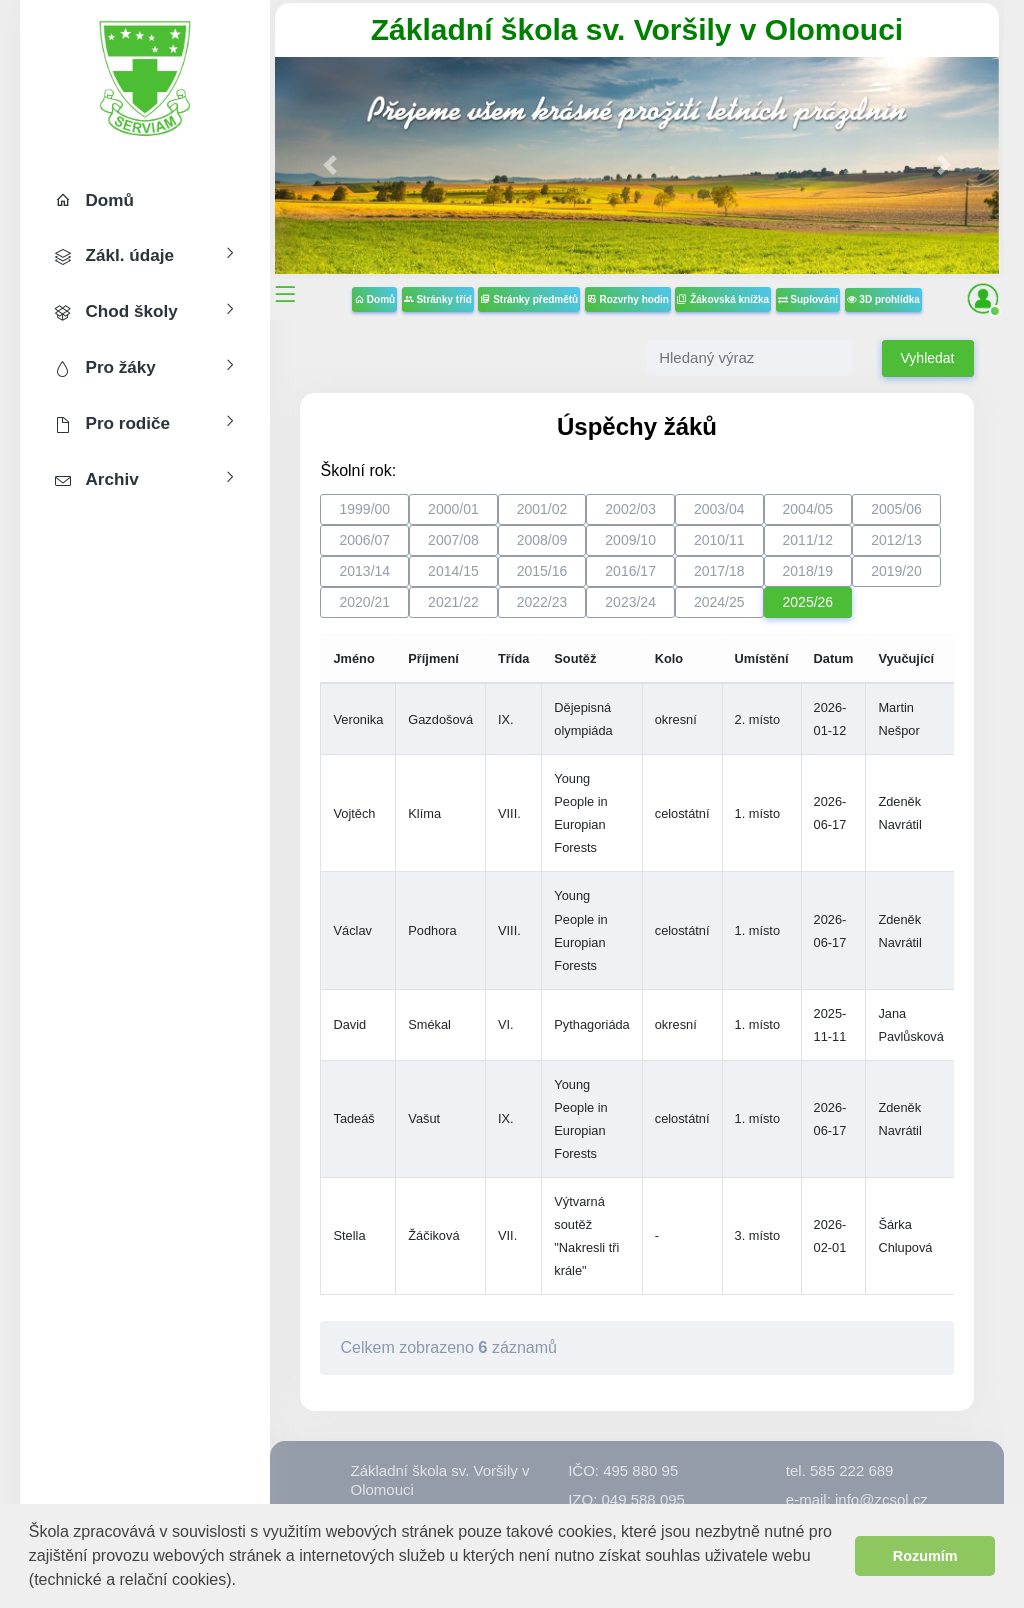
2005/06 (896, 509)
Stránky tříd (438, 299)
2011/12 (808, 540)
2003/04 (719, 509)
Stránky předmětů (529, 299)
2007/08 (453, 540)
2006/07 (364, 540)
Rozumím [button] (925, 1556)
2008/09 (542, 540)
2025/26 (808, 602)
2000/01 (453, 509)
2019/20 (896, 571)
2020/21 (364, 602)
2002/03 (630, 509)
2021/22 (453, 602)
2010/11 (719, 540)
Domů (374, 299)
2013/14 (364, 571)
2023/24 (630, 602)
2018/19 (808, 571)
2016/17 (630, 571)
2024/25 (719, 602)
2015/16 (542, 571)
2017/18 (719, 571)
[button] (243, 1581)
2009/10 (630, 540)
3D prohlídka (883, 299)
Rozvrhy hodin (628, 299)
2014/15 (453, 571)
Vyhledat (928, 358)
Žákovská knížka (723, 299)
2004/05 (808, 509)
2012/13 (896, 540)
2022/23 (542, 602)
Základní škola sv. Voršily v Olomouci (637, 29)
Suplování (808, 299)
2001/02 (542, 509)
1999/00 (364, 509)
